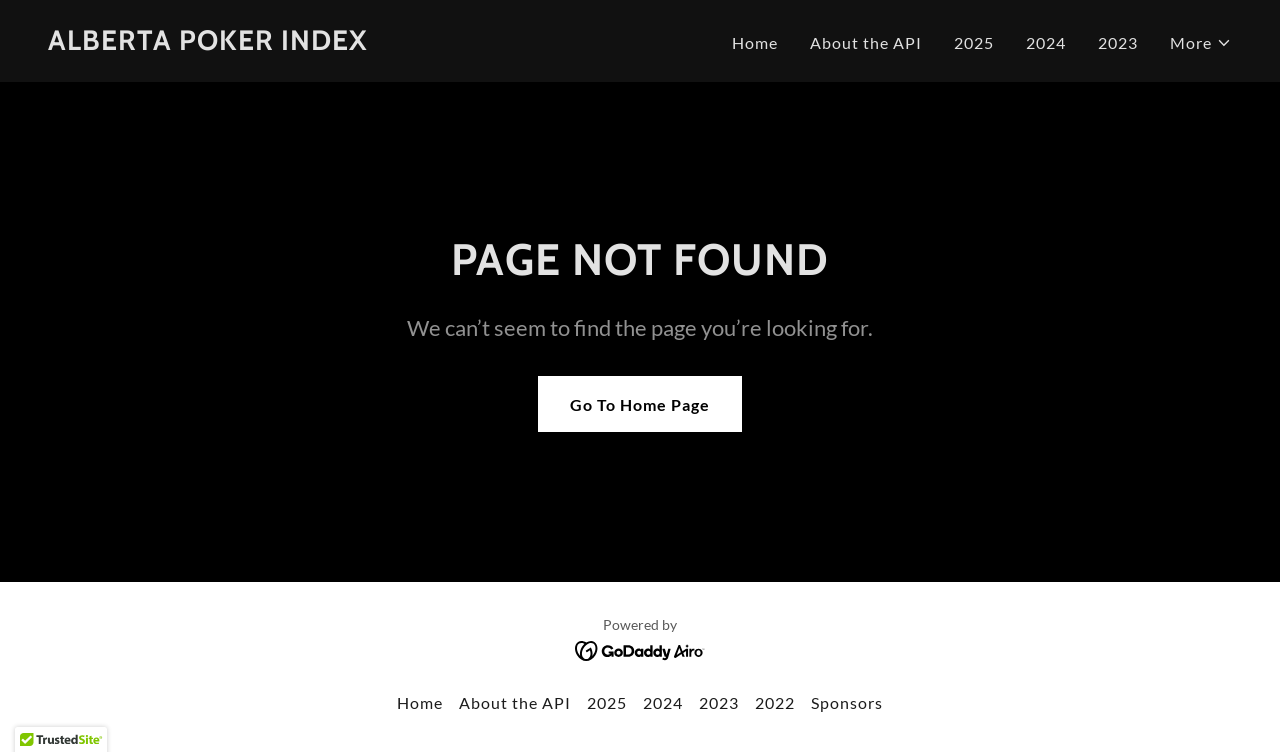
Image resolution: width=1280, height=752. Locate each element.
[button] (1201, 43)
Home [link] (755, 42)
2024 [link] (1046, 42)
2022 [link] (775, 702)
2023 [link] (1118, 42)
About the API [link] (866, 42)
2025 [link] (974, 42)
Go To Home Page (640, 404)
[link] (208, 43)
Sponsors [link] (847, 702)
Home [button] (420, 702)
